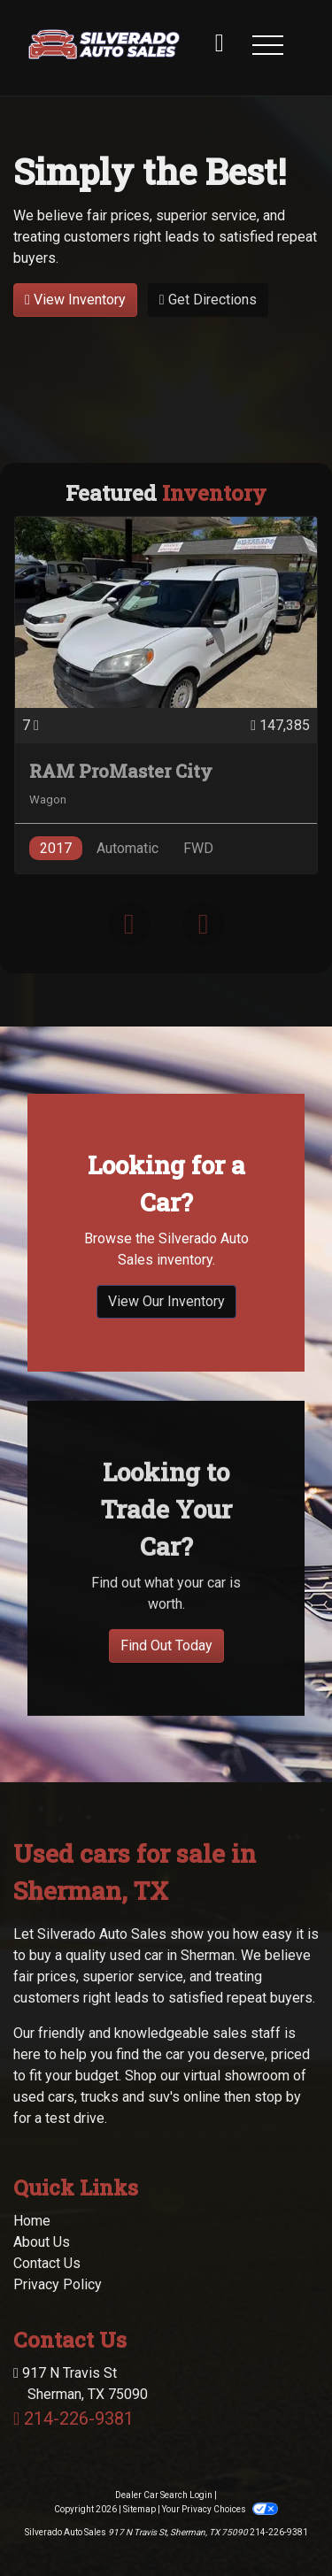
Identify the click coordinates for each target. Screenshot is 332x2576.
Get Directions (208, 299)
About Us (41, 2182)
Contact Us (47, 2203)
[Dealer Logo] (104, 44)
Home (31, 2161)
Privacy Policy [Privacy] (57, 2225)
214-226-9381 (79, 2359)
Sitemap (139, 2450)
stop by (277, 2037)
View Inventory (75, 299)
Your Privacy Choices (219, 2450)
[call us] (219, 44)
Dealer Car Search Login (163, 2436)
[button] (267, 44)
